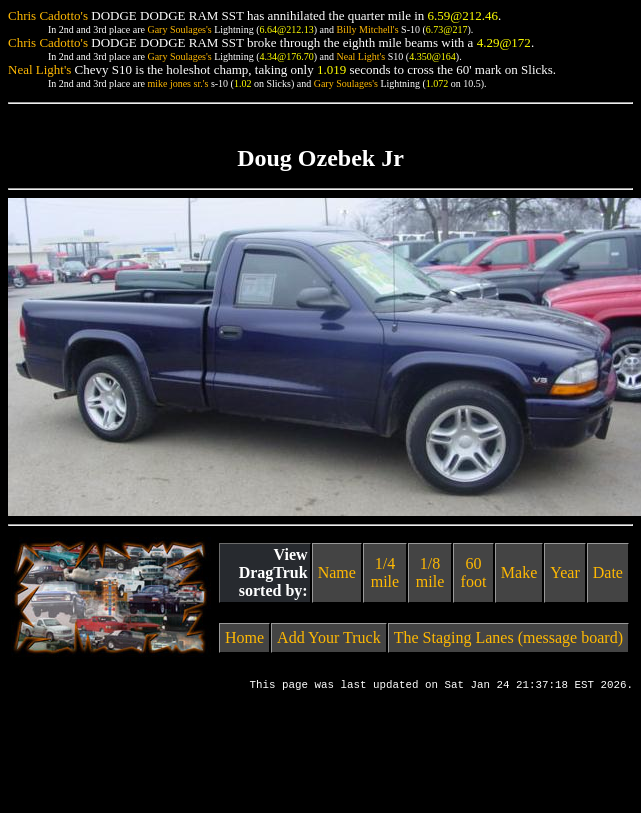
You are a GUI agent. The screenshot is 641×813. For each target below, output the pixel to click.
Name (337, 572)
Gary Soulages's (179, 29)
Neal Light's (360, 56)
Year (564, 572)
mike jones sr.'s (177, 83)
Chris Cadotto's (48, 15)
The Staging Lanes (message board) (508, 637)
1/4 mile (385, 572)
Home (244, 637)
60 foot (474, 572)
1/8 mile (430, 572)
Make (519, 572)
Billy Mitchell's (367, 29)
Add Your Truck (329, 637)
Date (608, 572)
